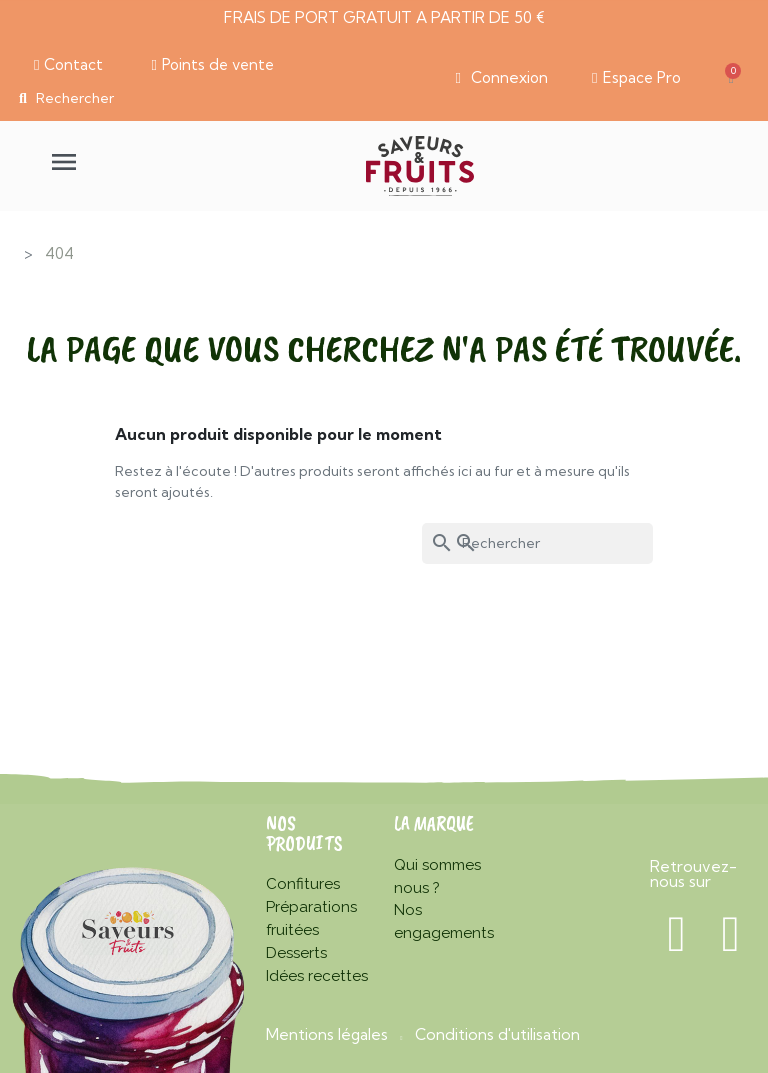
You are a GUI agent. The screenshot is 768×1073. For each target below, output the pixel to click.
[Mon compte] (500, 78)
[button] (68, 65)
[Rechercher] (537, 543)
